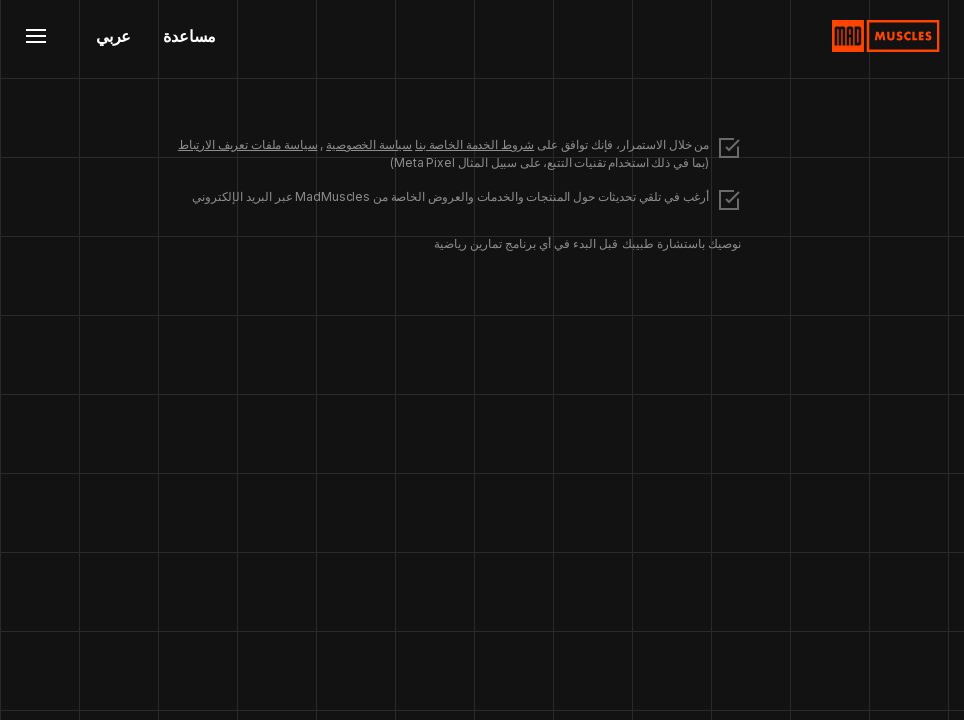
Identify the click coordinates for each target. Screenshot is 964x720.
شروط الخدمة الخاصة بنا (474, 144)
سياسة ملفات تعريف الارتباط (248, 144)
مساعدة (189, 36)
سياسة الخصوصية (369, 144)
